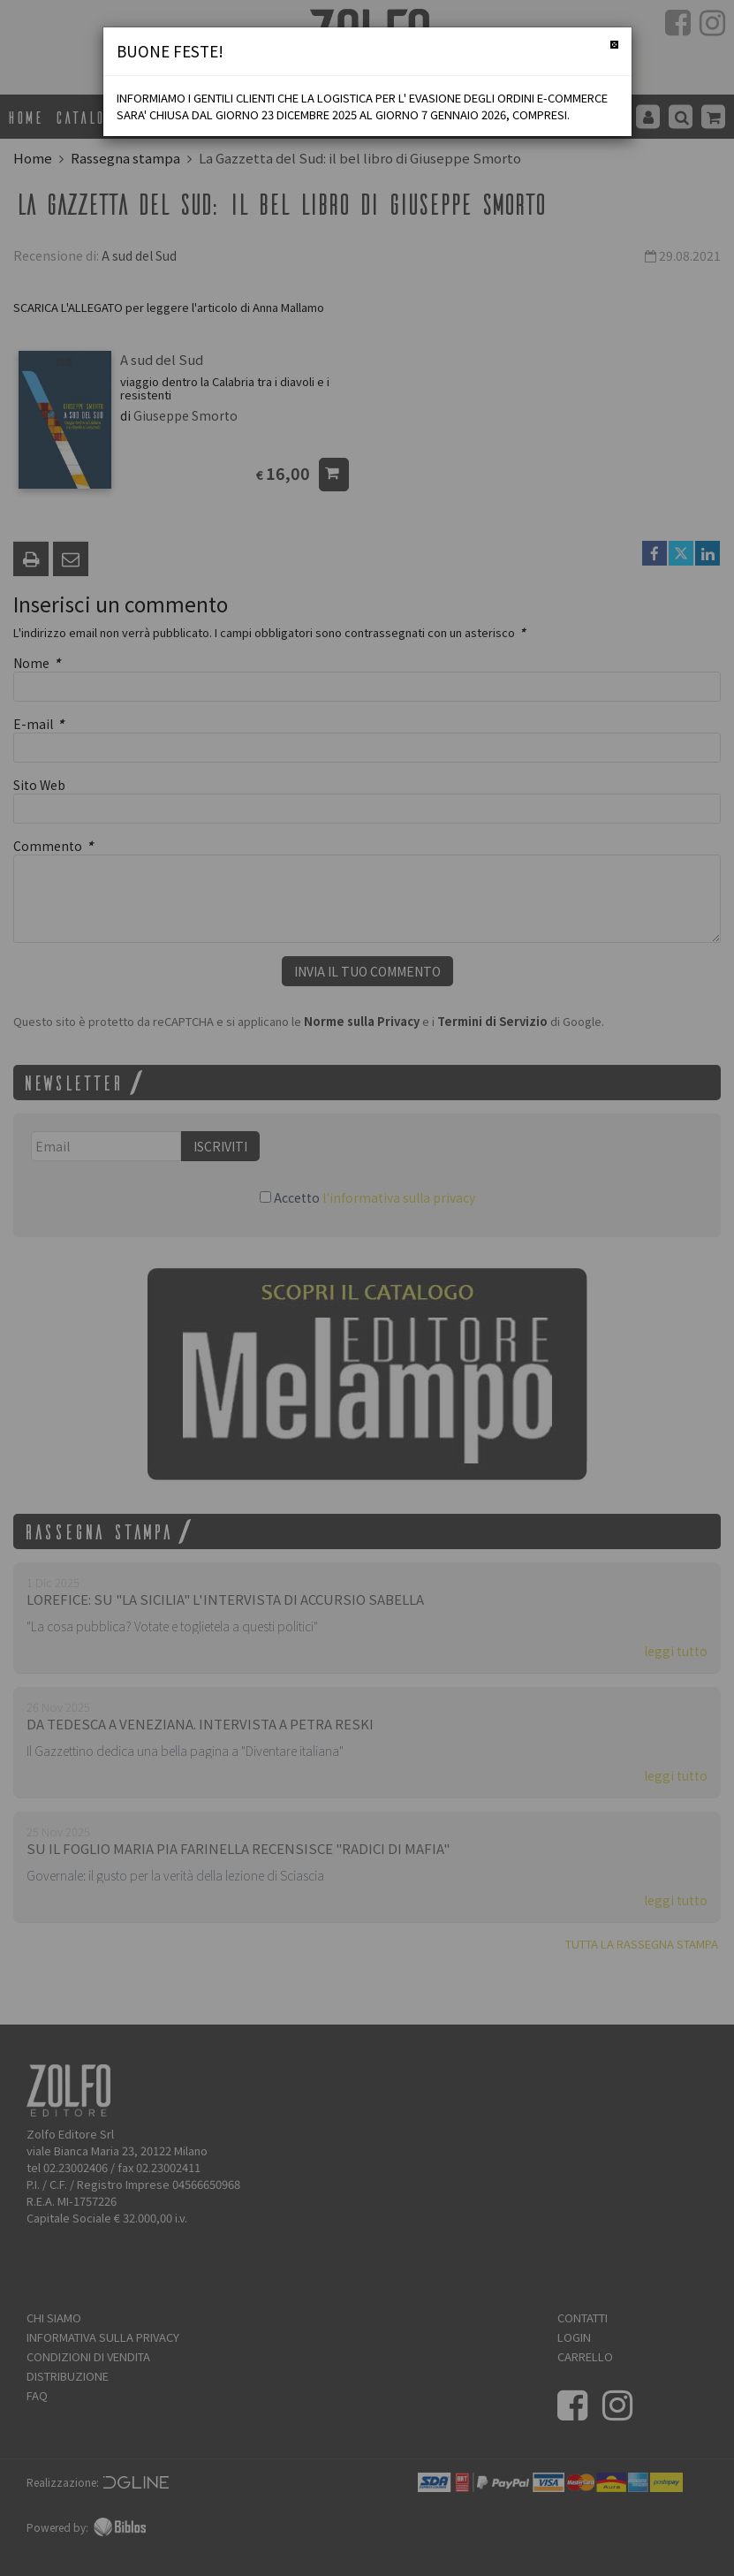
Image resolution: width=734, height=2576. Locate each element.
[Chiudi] (614, 45)
